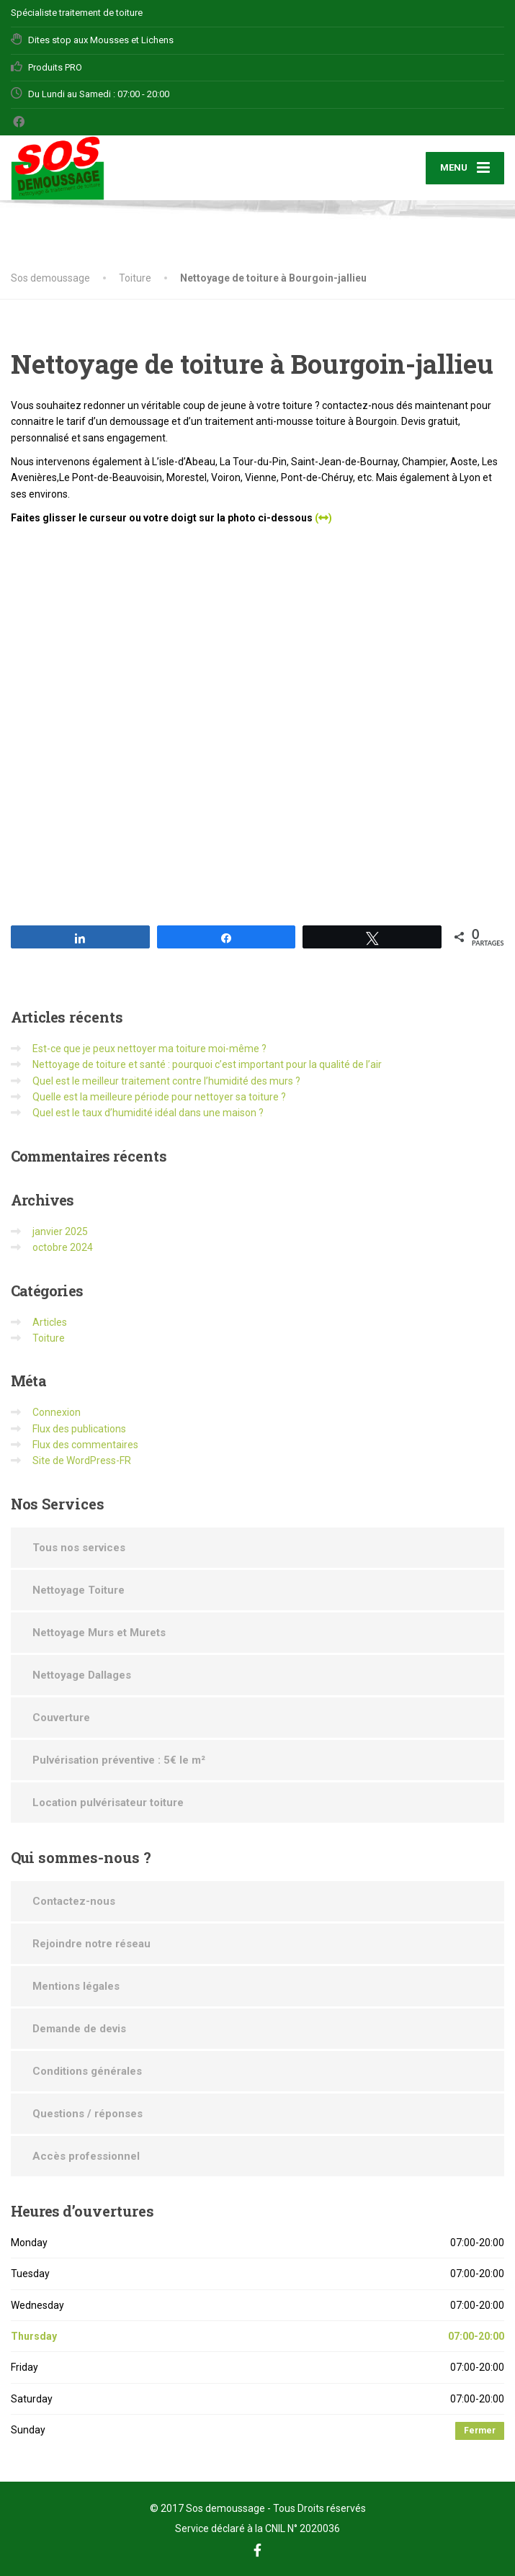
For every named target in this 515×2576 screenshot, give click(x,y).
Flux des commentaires (85, 1444)
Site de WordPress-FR (81, 1460)
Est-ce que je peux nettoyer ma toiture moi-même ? (149, 1048)
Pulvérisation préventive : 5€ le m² (118, 1760)
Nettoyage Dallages (81, 1675)
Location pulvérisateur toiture (108, 1802)
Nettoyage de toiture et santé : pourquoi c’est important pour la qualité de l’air (207, 1064)
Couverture (61, 1717)
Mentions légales (76, 1986)
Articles (49, 1322)
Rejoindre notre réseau (91, 1943)
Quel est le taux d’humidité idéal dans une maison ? (148, 1112)
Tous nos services (78, 1547)
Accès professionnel (86, 2156)
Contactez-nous (73, 1901)
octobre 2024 (62, 1247)
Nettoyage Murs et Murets (99, 1632)
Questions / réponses (87, 2113)
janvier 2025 (60, 1231)
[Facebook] (19, 121)
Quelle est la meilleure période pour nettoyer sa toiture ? (159, 1097)
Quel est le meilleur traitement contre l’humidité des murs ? (166, 1081)
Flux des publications (79, 1429)
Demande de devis (79, 2028)
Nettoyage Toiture (78, 1590)
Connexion (56, 1412)
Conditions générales (87, 2071)
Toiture (48, 1338)
